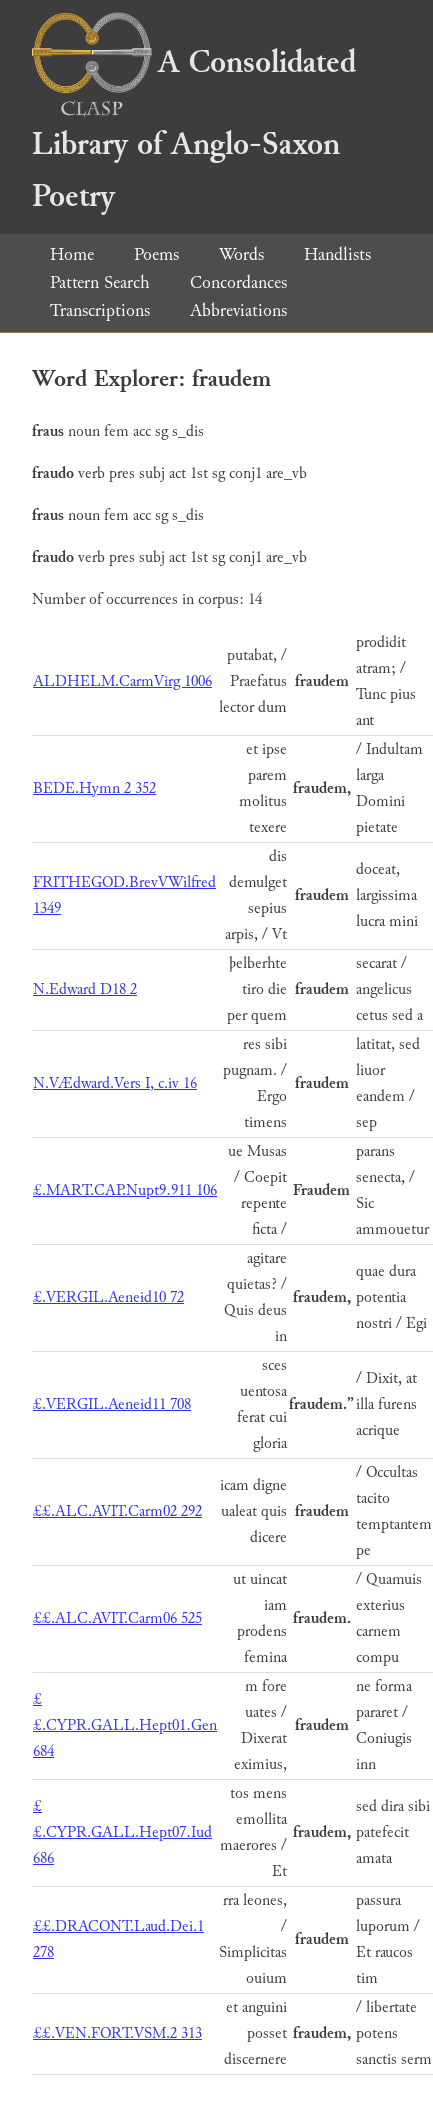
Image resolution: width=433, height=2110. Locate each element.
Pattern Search (100, 282)
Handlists (337, 254)
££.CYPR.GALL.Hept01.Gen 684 (125, 1725)
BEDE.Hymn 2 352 (94, 788)
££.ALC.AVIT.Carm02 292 (117, 1511)
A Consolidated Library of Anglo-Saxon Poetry (194, 129)
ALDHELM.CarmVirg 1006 (122, 681)
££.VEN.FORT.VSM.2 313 (117, 2033)
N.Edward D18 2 (85, 989)
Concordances (238, 282)
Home (72, 254)
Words (241, 254)
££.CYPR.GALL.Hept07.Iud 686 (122, 1832)
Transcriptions (100, 310)
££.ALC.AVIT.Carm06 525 (117, 1618)
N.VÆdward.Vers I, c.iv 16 (115, 1083)
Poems (156, 254)
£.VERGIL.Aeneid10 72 (108, 1297)
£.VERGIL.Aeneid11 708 (112, 1404)
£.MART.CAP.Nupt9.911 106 (125, 1190)
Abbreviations (238, 310)
